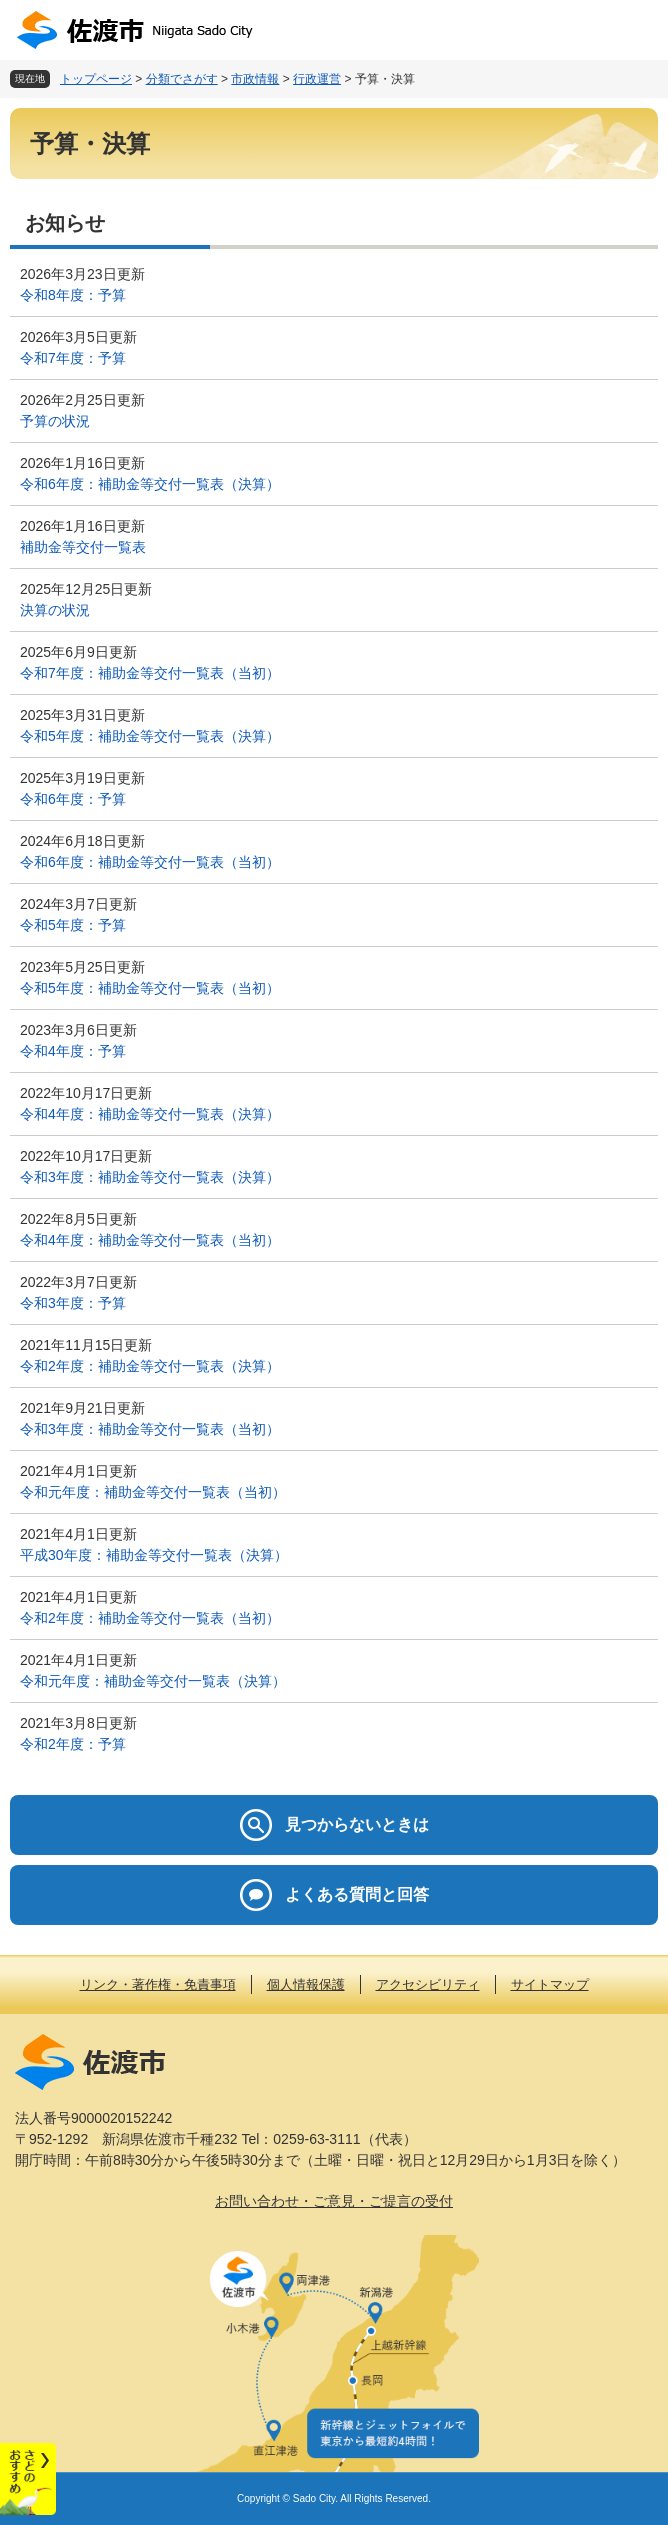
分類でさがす (182, 79)
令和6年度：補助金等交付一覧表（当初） (150, 862)
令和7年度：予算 (73, 358)
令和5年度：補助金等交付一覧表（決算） (150, 736)
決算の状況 (55, 610)
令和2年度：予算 (73, 1744)
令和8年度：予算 (73, 295)
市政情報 (255, 79)
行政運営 (317, 79)
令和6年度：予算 (73, 799)
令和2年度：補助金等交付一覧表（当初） (150, 1618)
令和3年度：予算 (73, 1303)
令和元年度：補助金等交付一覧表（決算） (153, 1681)
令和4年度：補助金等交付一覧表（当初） (150, 1240)
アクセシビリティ (428, 1984)
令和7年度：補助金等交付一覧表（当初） (150, 673)
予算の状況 (55, 421)
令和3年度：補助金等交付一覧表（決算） (150, 1177)
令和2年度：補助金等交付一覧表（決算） (150, 1366)
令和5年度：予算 (73, 925)
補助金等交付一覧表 (83, 547)
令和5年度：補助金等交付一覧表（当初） (150, 988)
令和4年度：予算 (73, 1051)
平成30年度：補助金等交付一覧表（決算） (154, 1555)
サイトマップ (550, 1984)
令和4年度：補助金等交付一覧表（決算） (150, 1114)
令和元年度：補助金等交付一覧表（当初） (153, 1492)
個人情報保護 (306, 1984)
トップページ (96, 79)
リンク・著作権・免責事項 (158, 1984)
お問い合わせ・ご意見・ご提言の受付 (334, 2201)
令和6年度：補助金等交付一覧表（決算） (150, 484)
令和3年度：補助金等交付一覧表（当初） (150, 1429)
